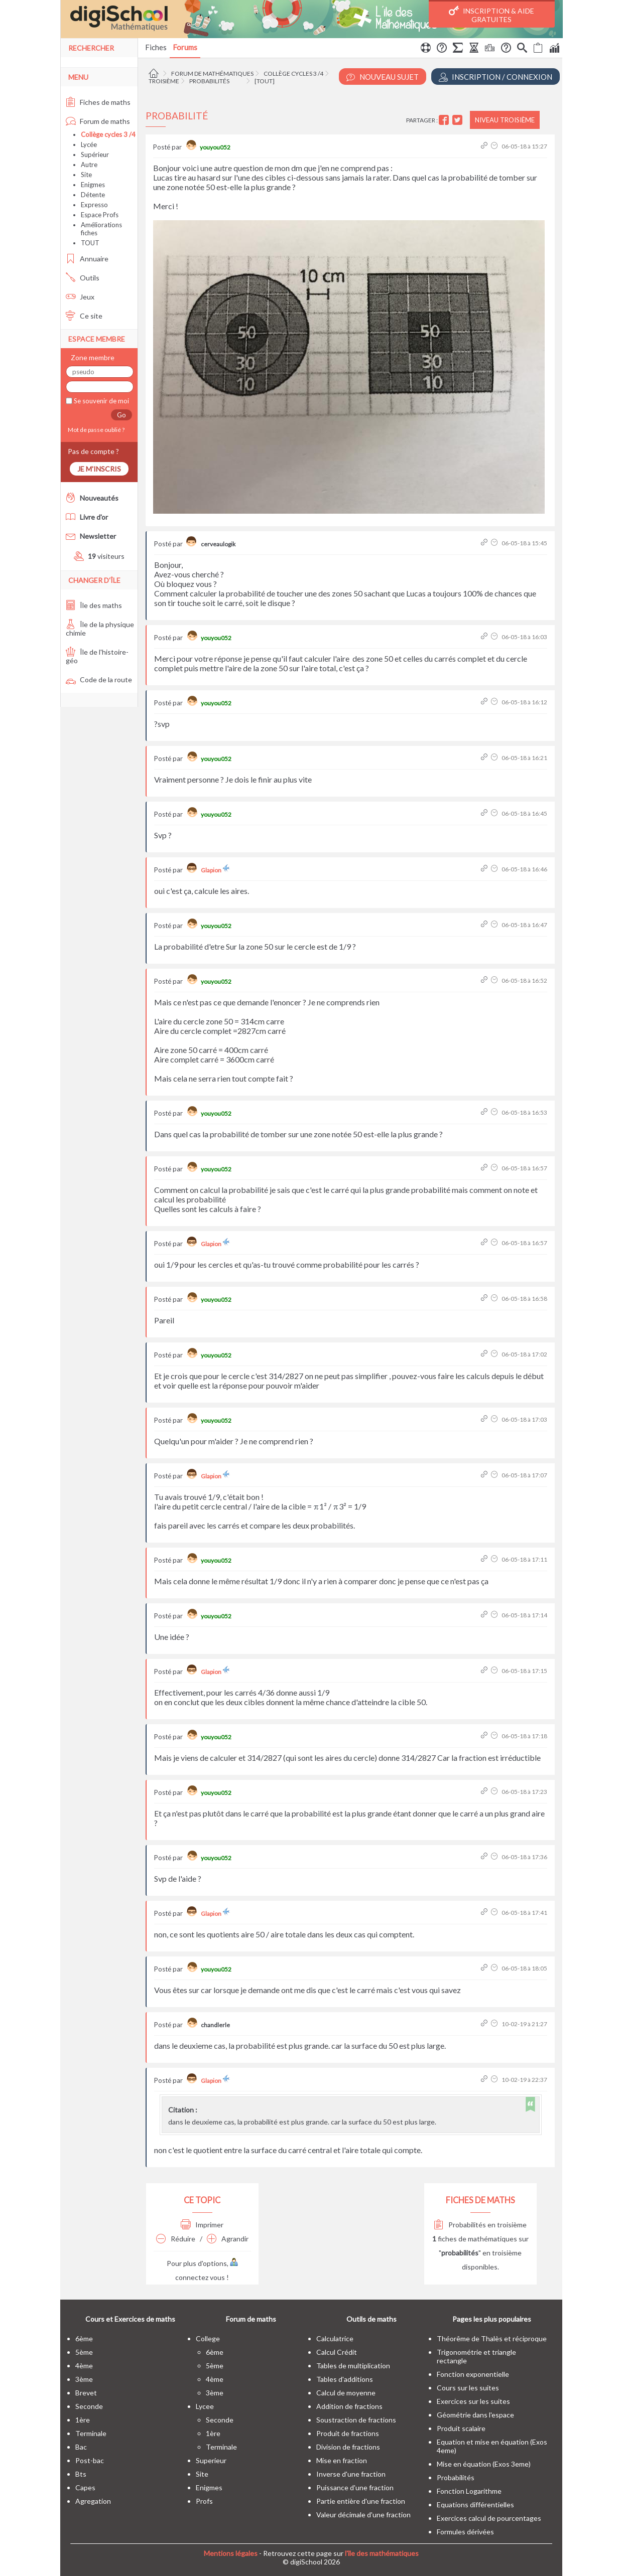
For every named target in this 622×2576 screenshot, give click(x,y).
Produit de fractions (347, 2433)
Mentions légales (231, 2553)
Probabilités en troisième (480, 2224)
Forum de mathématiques (212, 73)
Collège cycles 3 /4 (293, 73)
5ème (84, 2352)
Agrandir (227, 2238)
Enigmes (93, 185)
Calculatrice (334, 2338)
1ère (82, 2419)
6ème (84, 2338)
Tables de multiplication (353, 2365)
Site (86, 175)
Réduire (175, 2238)
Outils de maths (371, 2319)
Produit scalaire (461, 2428)
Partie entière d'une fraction (360, 2501)
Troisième (164, 81)
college (208, 2338)
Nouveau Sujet (382, 77)
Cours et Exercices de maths (130, 2319)
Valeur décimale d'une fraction (363, 2514)
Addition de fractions (349, 2406)
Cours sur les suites (468, 2387)
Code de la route (99, 679)
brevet (86, 2392)
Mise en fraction (341, 2460)
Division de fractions (348, 2447)
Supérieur (95, 154)
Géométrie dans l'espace (475, 2414)
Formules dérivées (465, 2531)
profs (204, 2501)
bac (81, 2447)
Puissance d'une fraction (355, 2487)
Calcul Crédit (336, 2352)
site (202, 2474)
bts (80, 2474)
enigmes (209, 2487)
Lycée (89, 144)
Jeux (80, 296)
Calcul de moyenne (346, 2392)
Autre (89, 165)
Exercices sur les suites (473, 2401)
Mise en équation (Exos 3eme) (484, 2464)
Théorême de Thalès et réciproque (492, 2338)
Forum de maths (98, 121)
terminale (90, 2433)
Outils (82, 277)
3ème (84, 2379)
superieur (211, 2460)
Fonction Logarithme (469, 2491)
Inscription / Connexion (495, 77)
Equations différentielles (475, 2504)
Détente (93, 195)
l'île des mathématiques (382, 2553)
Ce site (84, 316)
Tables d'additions (344, 2379)
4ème (84, 2365)
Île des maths (94, 605)
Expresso (94, 205)
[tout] (265, 81)
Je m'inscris (99, 469)
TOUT (90, 243)
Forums (185, 47)
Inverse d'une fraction (351, 2474)
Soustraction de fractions (356, 2419)
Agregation (93, 2501)
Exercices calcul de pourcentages (489, 2518)
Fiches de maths (98, 102)
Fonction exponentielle (473, 2374)
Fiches (156, 47)
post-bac (89, 2460)
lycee (205, 2406)
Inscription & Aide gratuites (491, 15)
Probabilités (209, 81)
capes (85, 2487)
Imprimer (202, 2224)
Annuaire (87, 258)
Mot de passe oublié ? (95, 429)
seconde (89, 2406)
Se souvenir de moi (100, 401)
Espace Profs (99, 215)
